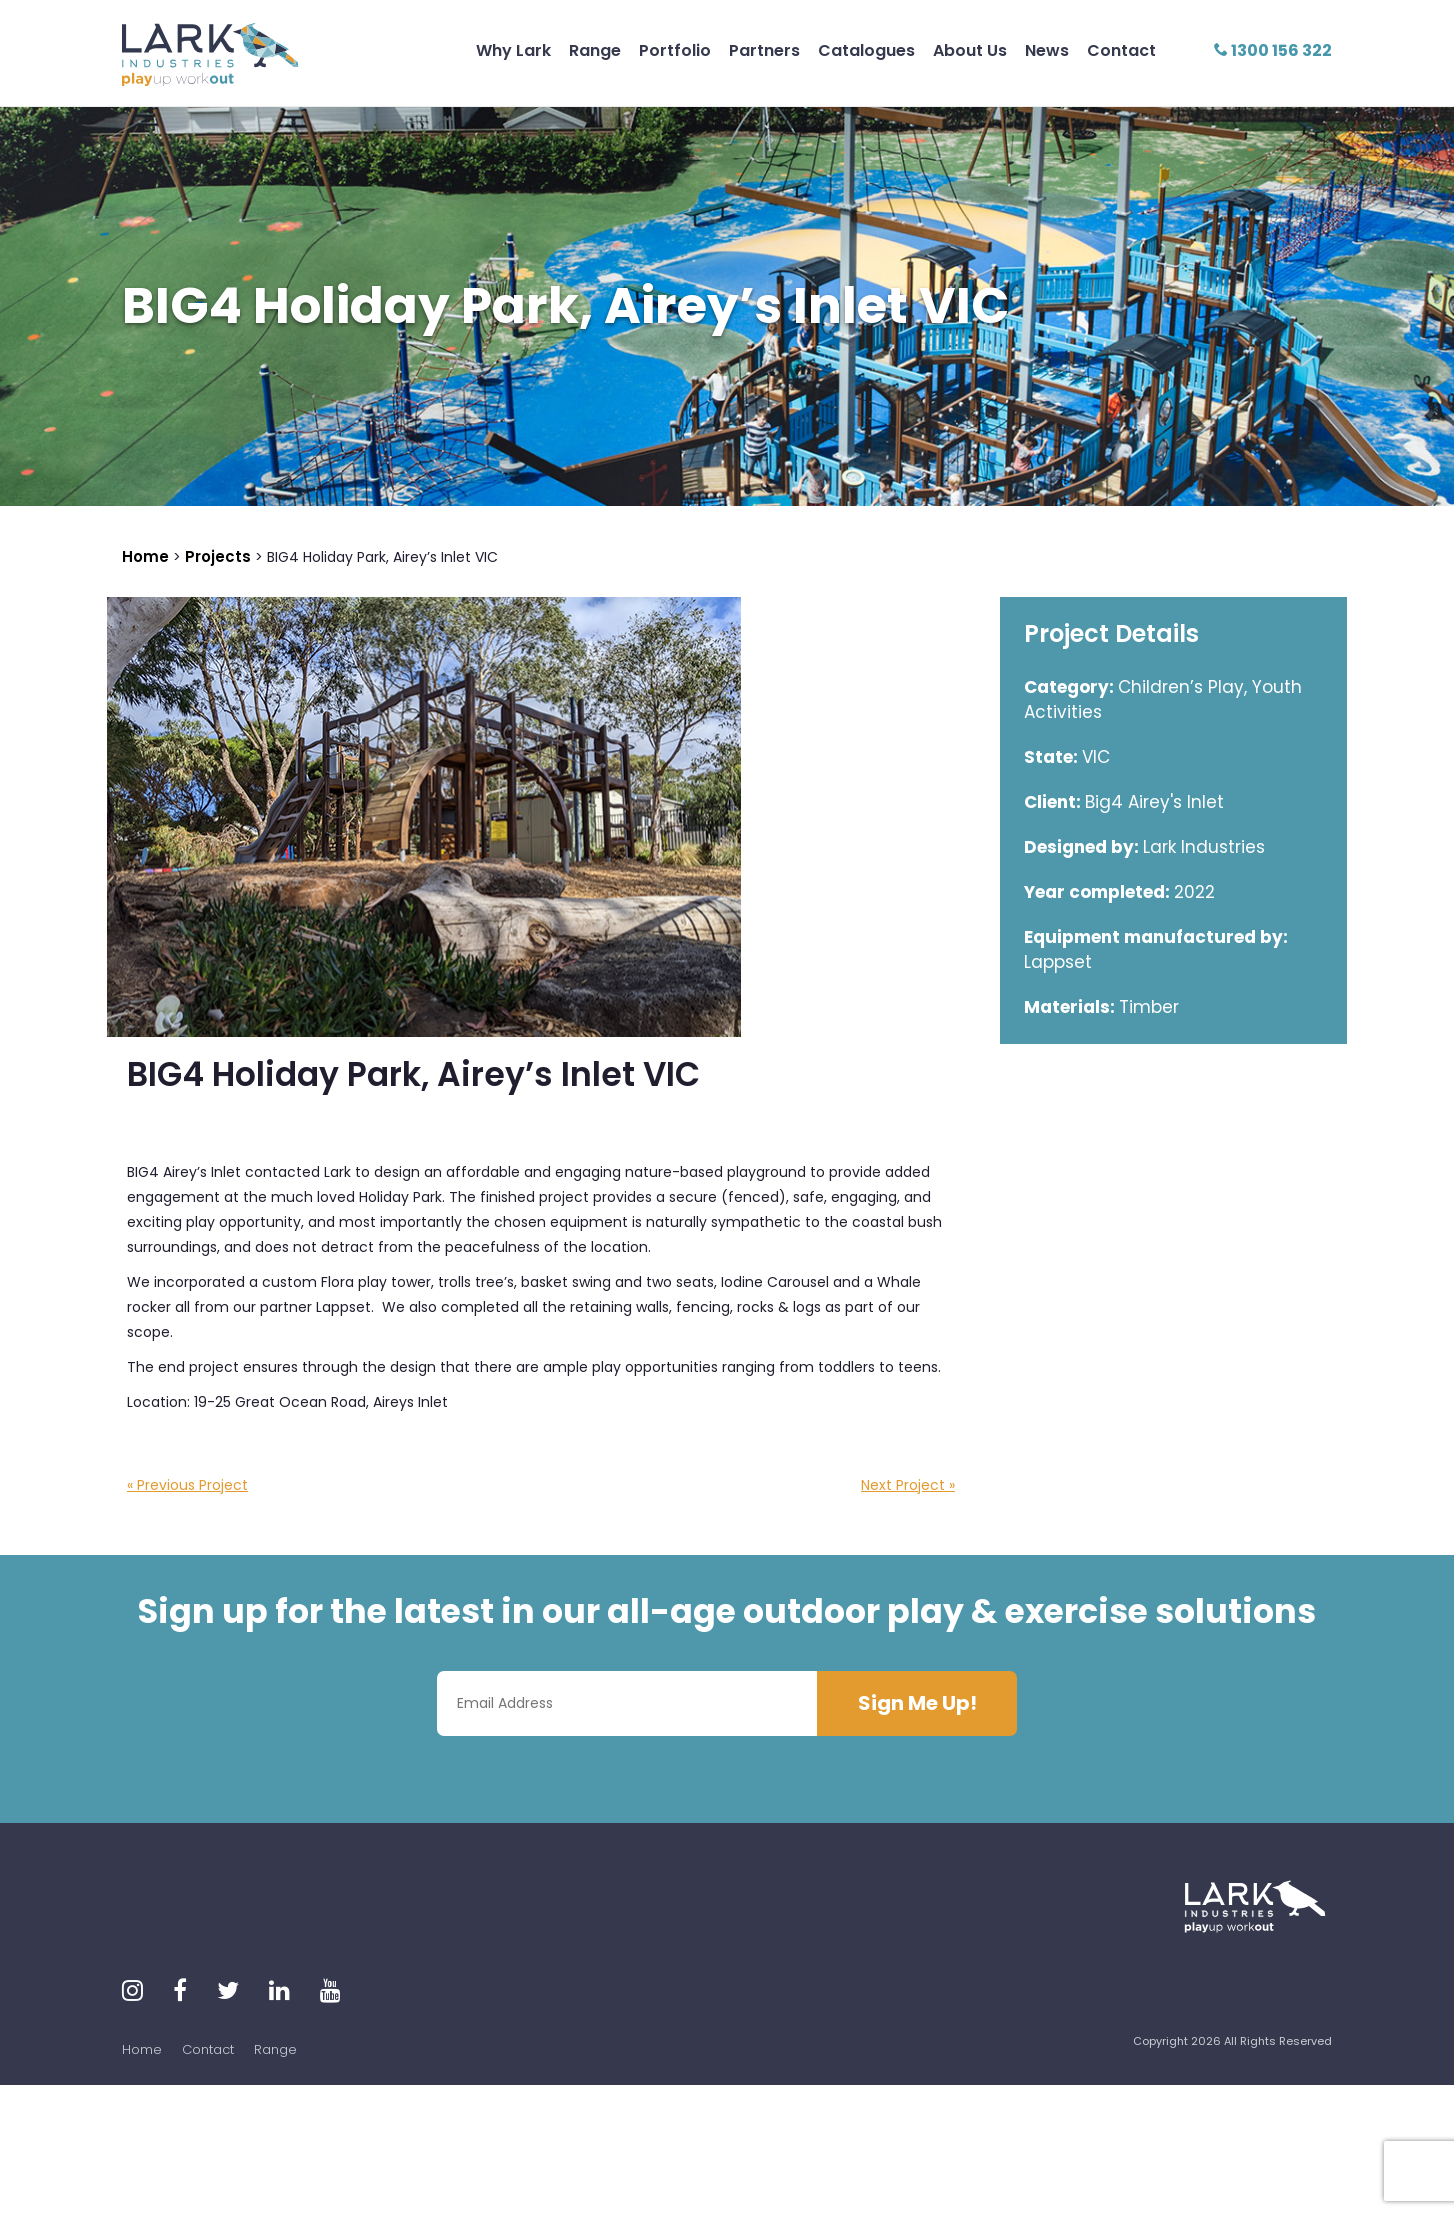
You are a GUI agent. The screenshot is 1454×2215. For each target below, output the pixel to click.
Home (142, 2049)
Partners (764, 50)
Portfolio (675, 50)
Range (595, 50)
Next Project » (908, 1485)
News (1047, 50)
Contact (1121, 50)
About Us (970, 50)
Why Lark (513, 50)
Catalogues (866, 50)
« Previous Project (187, 1485)
